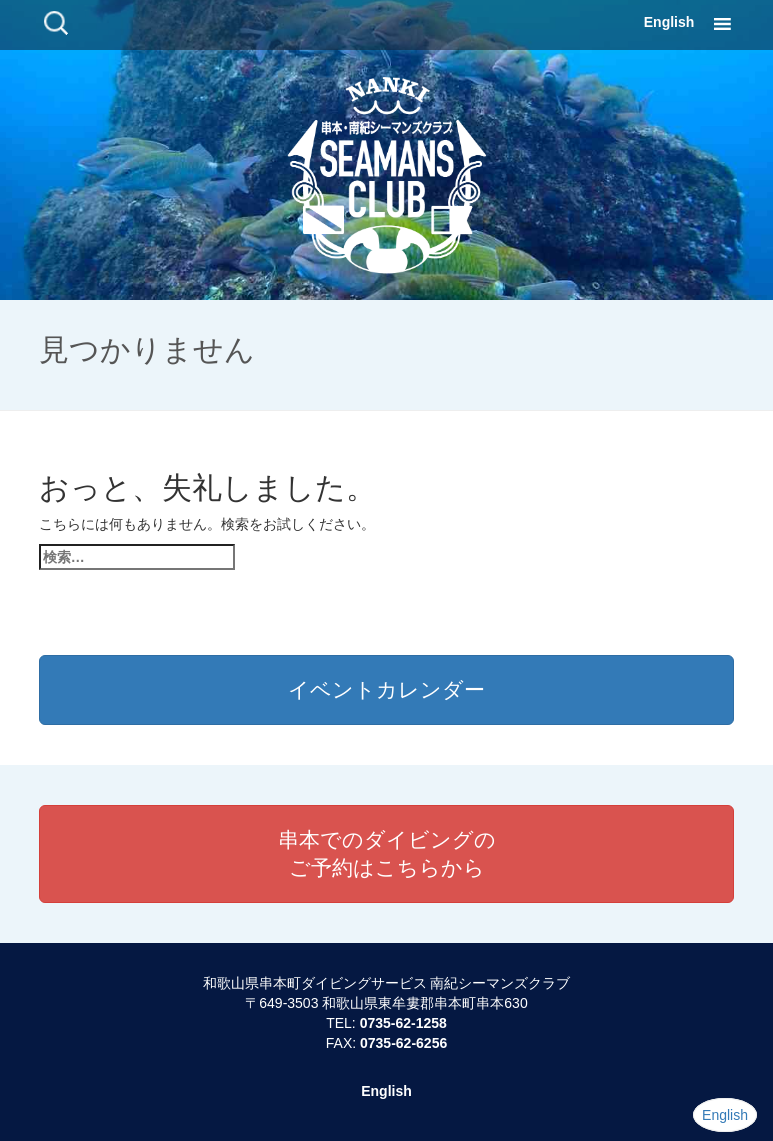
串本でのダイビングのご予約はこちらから (387, 853)
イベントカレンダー (386, 689)
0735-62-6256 (403, 1043)
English (669, 22)
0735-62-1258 (403, 1023)
